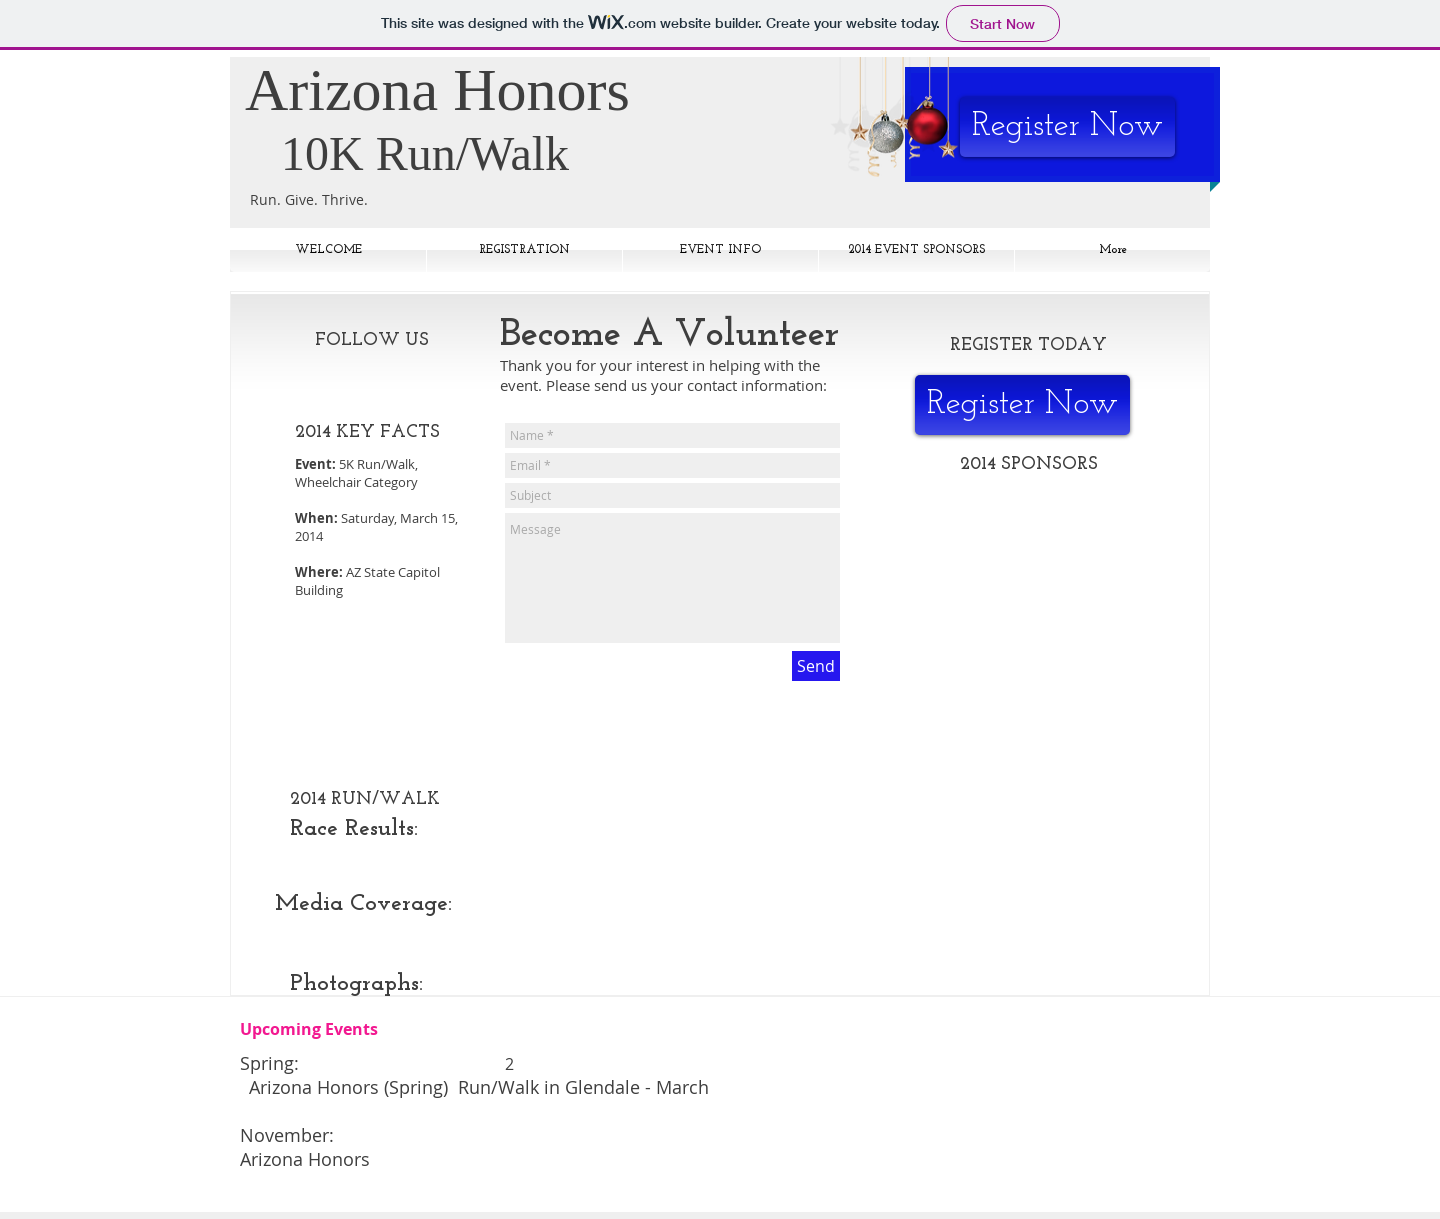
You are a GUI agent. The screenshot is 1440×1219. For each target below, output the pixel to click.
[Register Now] (1067, 127)
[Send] (816, 666)
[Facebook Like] (380, 375)
